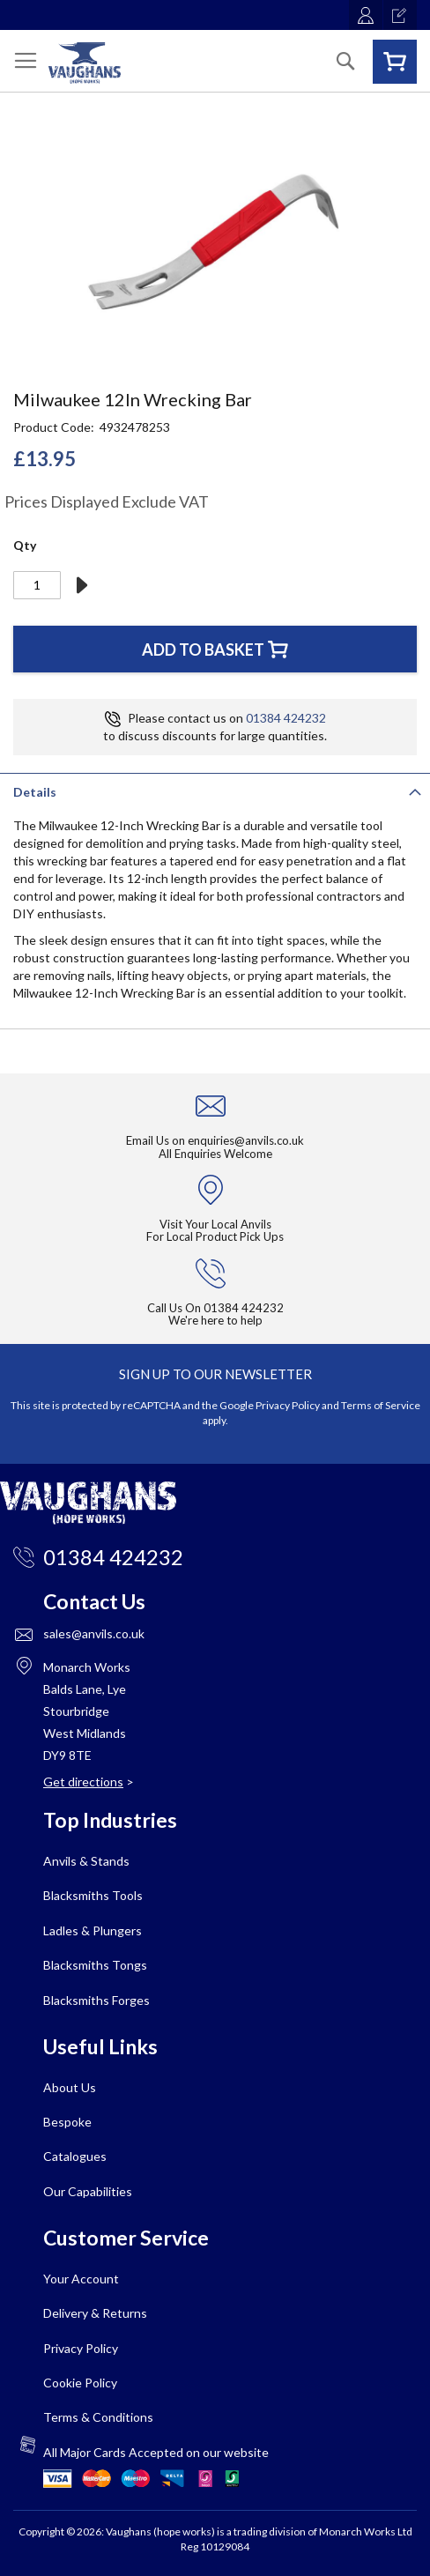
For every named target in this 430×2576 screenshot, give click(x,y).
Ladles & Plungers (92, 1930)
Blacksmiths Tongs (95, 1964)
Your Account (81, 2278)
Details (34, 791)
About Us (69, 2087)
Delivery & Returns (95, 2312)
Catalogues (75, 2156)
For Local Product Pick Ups (215, 1236)
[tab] (215, 790)
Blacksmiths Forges (96, 2000)
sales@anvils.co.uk (94, 1633)
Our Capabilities (87, 2191)
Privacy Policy (288, 1405)
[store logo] (84, 63)
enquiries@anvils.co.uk (246, 1140)
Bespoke (67, 2121)
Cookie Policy (80, 2382)
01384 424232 (286, 717)
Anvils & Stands (86, 1860)
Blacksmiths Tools (93, 1895)
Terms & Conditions (98, 2416)
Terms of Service (380, 1405)
